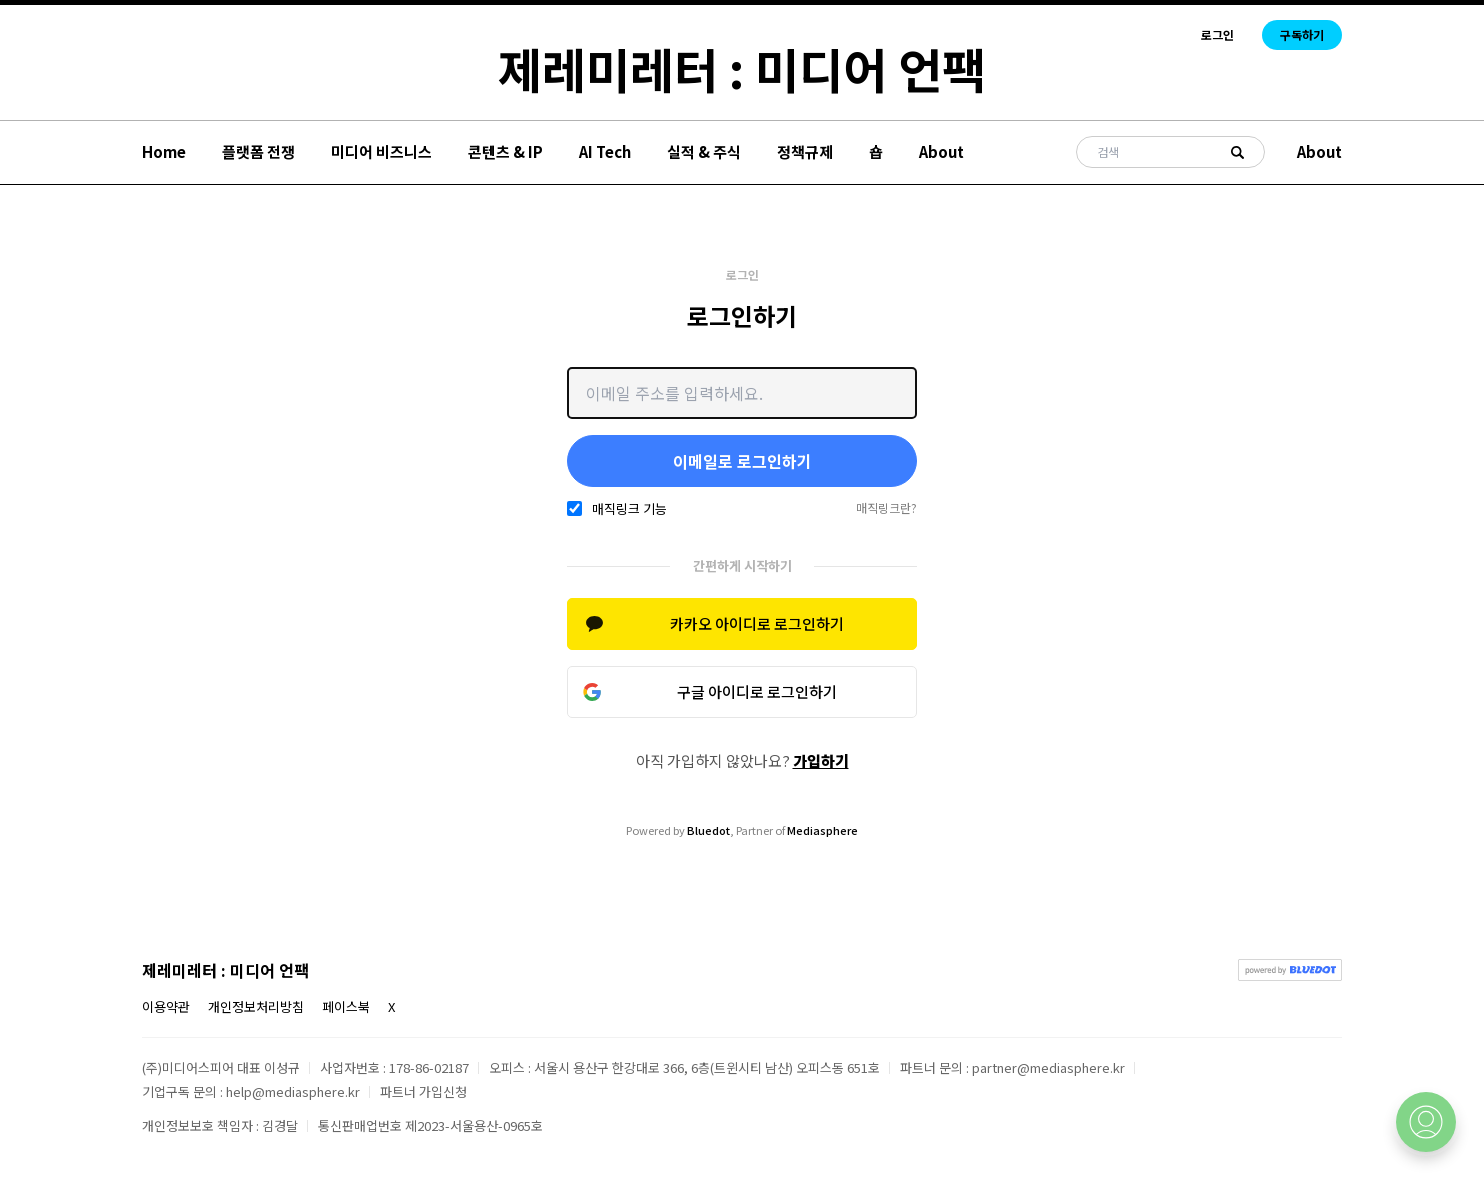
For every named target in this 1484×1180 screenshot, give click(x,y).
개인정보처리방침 (256, 1006)
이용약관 (166, 1006)
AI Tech (605, 151)
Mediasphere (822, 830)
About (941, 151)
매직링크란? (886, 508)
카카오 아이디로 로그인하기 (757, 623)
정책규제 (805, 151)
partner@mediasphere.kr (1048, 1067)
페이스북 (346, 1006)
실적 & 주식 (704, 151)
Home (164, 151)
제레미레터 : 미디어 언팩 (742, 68)
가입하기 (821, 760)
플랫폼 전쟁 (258, 151)
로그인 (1217, 35)
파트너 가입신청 (423, 1091)
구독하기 (1302, 34)
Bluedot (708, 830)
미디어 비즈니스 (381, 151)
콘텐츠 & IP (505, 151)
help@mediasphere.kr (293, 1091)
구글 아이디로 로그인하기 (757, 691)
